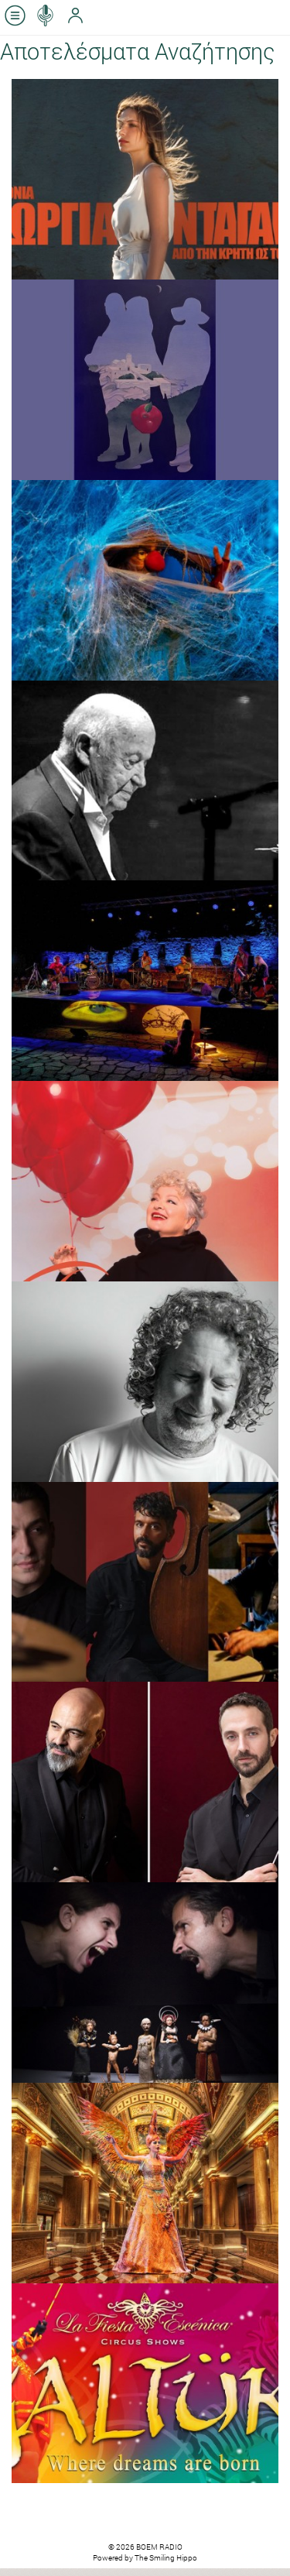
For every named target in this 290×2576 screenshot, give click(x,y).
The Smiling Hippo (166, 2558)
